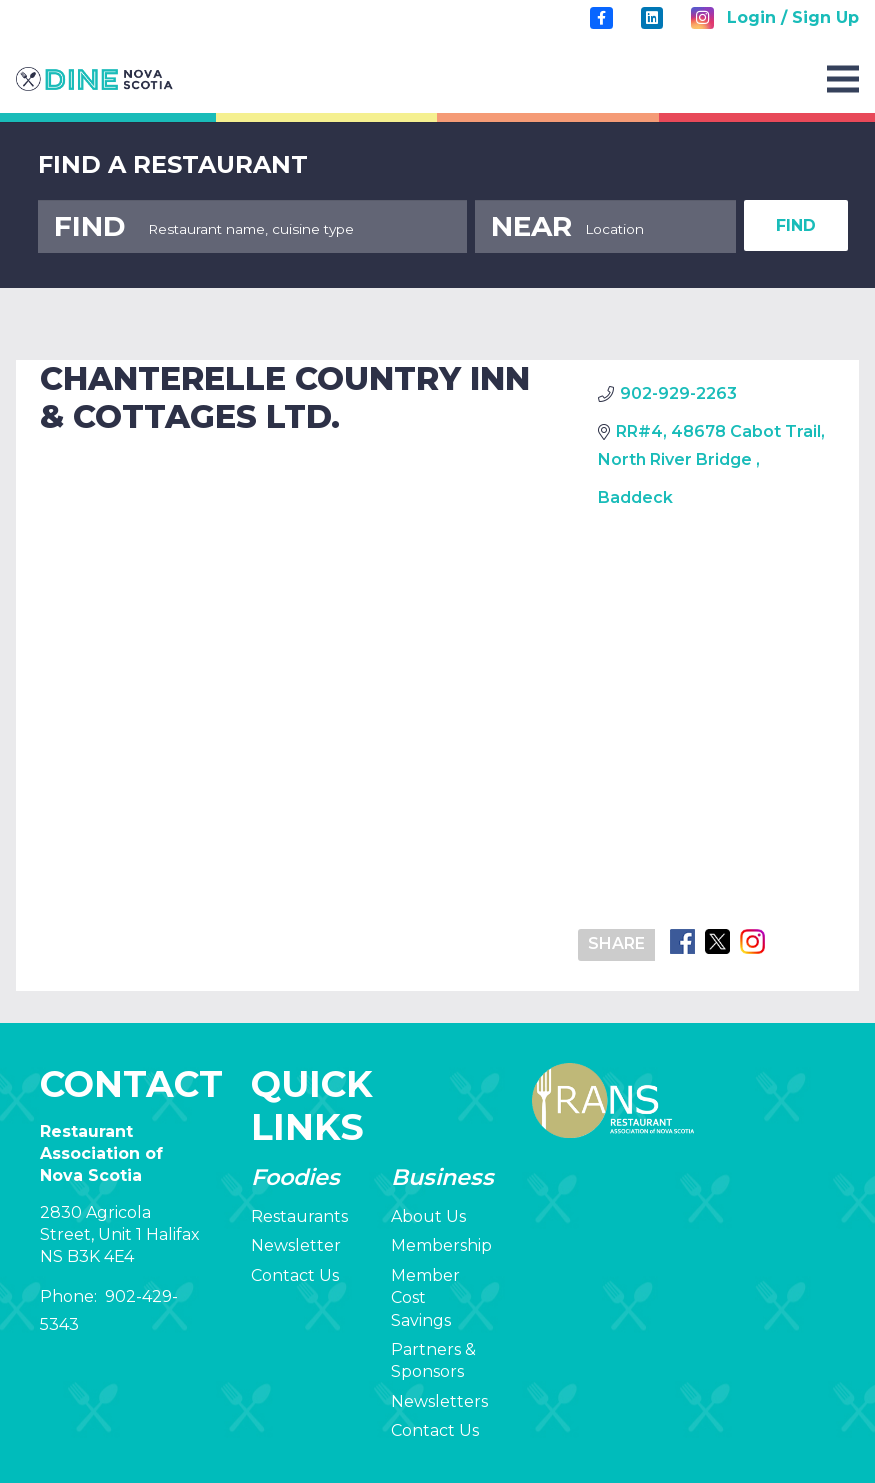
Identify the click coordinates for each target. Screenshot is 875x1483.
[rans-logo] (94, 79)
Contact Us (295, 1275)
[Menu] (843, 79)
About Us (428, 1216)
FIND (796, 225)
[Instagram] (702, 18)
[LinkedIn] (652, 18)
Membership (441, 1245)
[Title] (601, 18)
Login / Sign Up (793, 17)
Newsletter (296, 1245)
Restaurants (299, 1216)
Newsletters (439, 1401)
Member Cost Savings (425, 1298)
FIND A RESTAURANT (173, 164)
